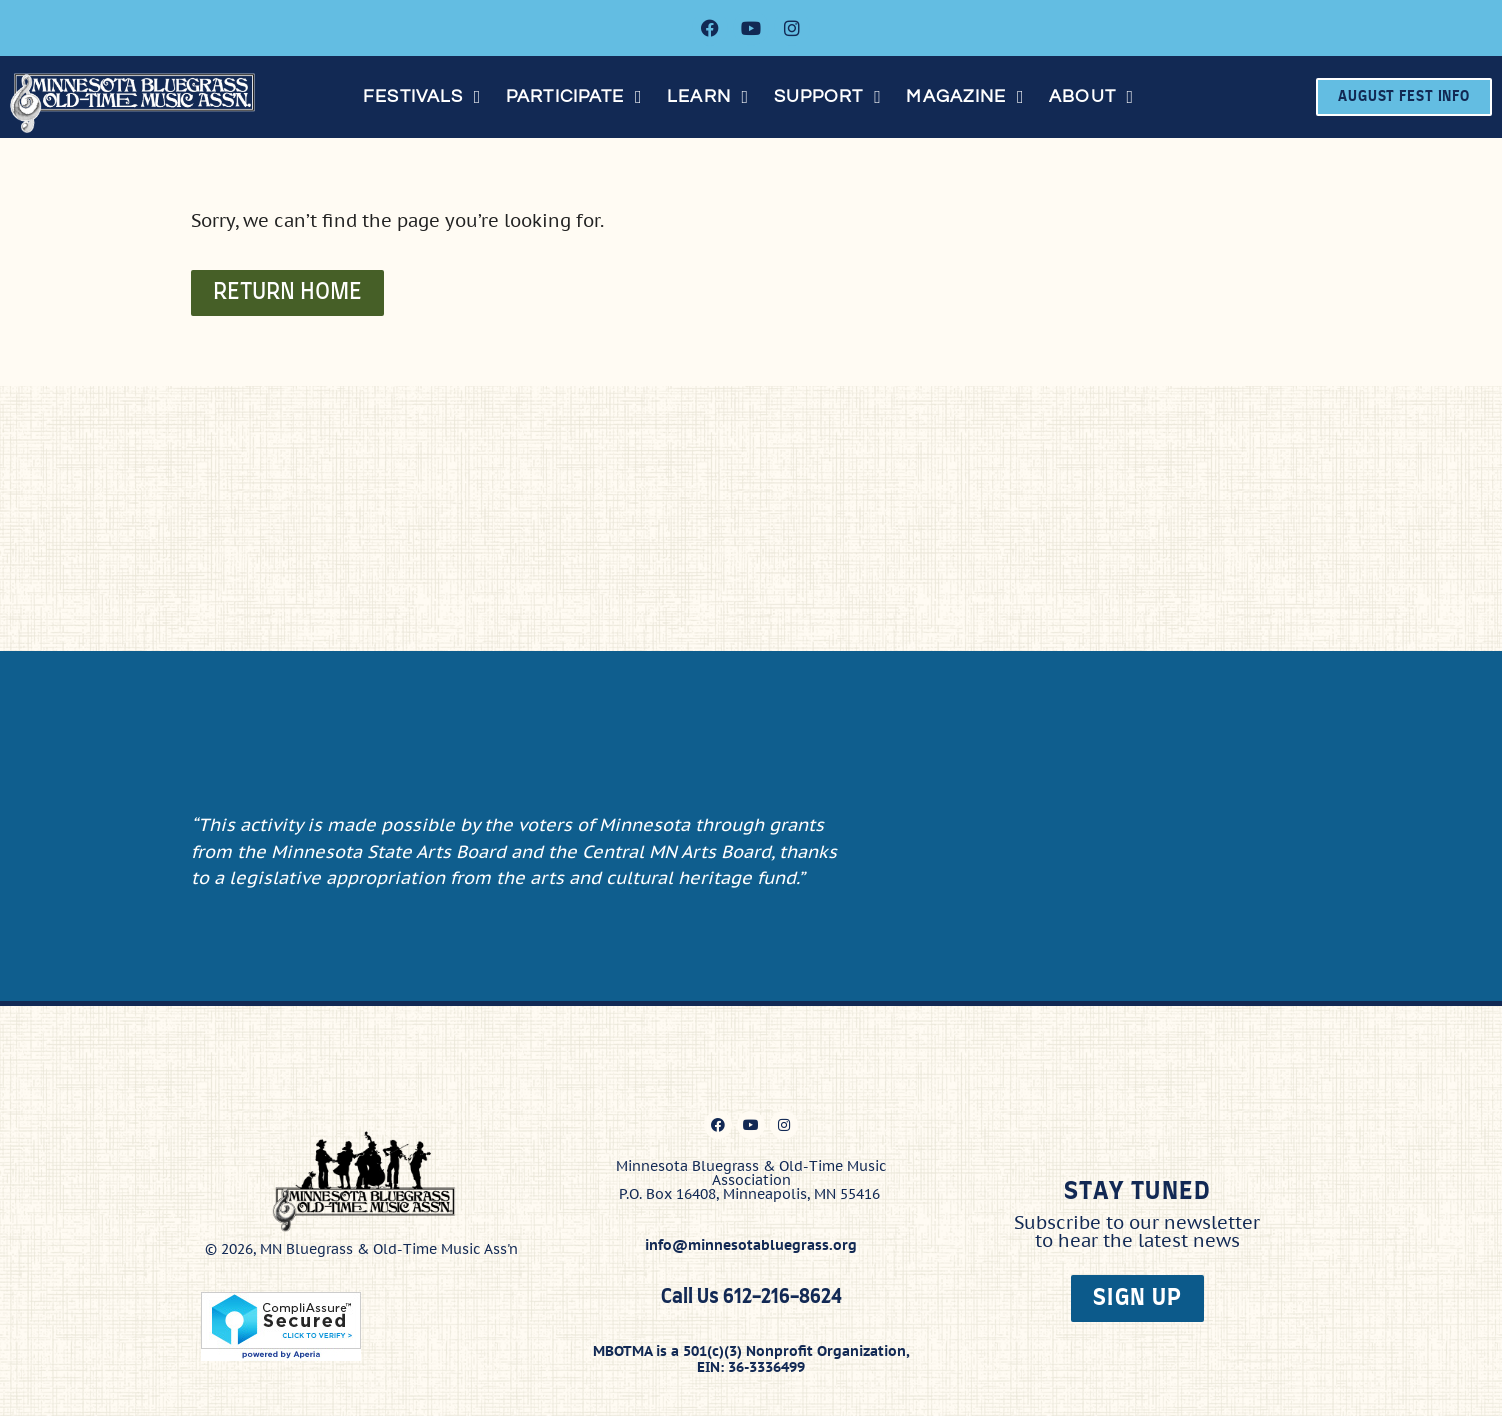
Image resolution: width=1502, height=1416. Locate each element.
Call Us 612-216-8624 (751, 1294)
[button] (424, 97)
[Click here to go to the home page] (140, 103)
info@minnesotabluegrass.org (751, 1242)
